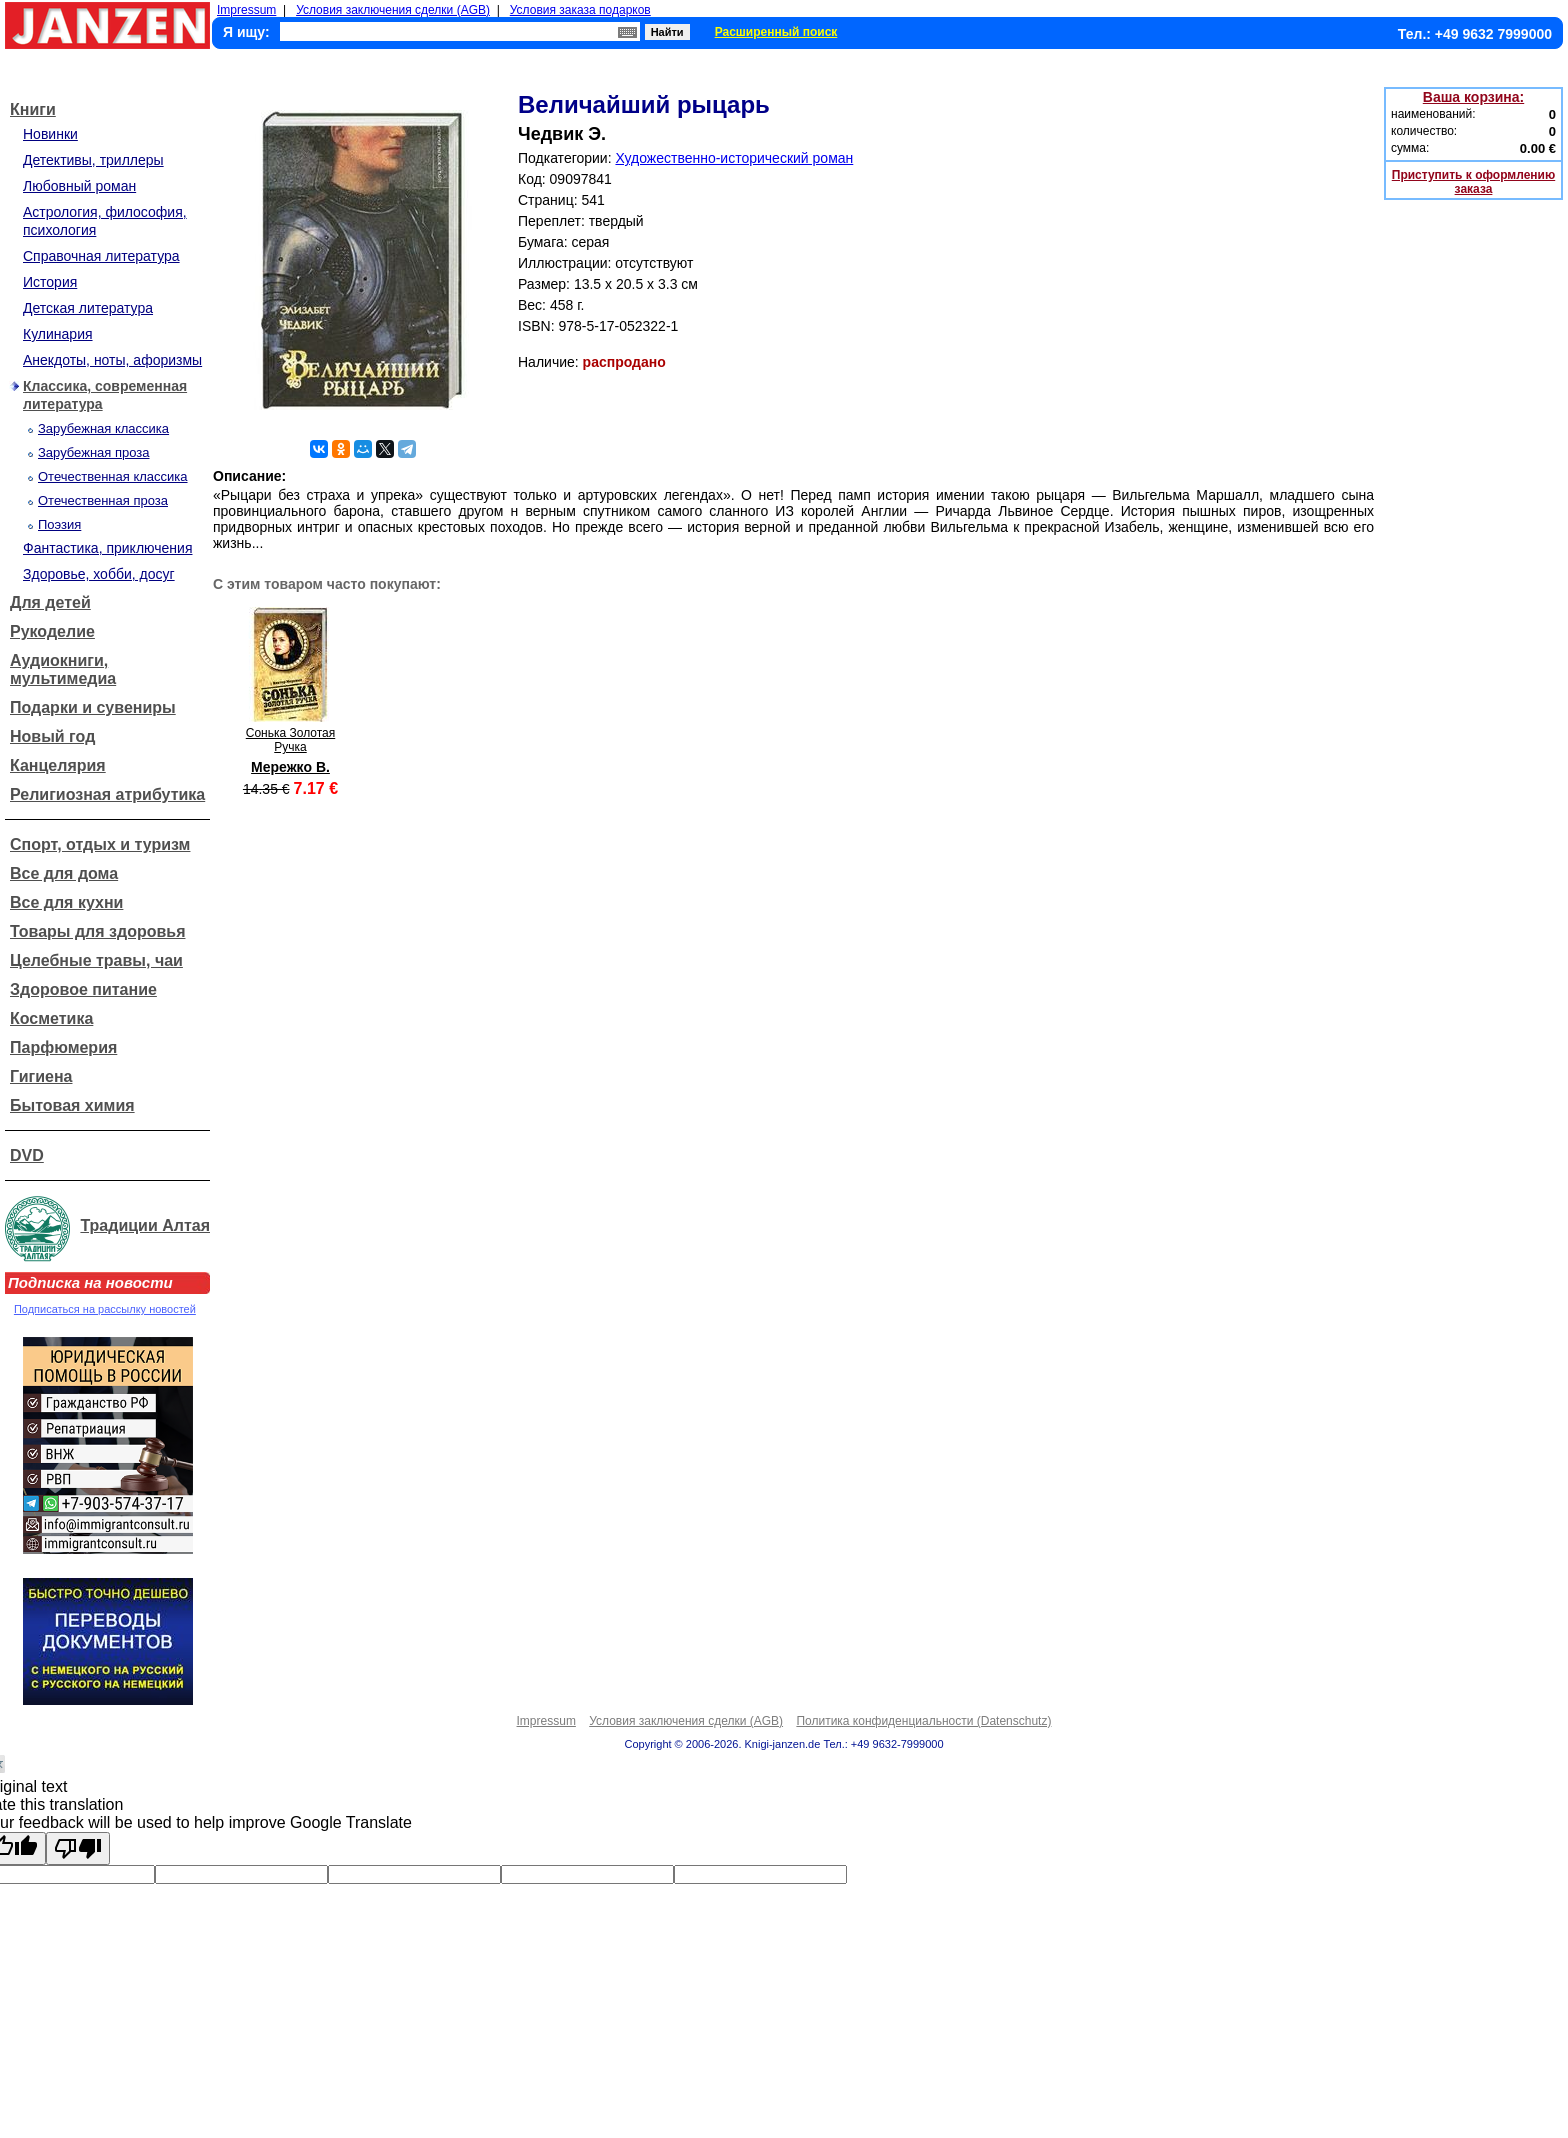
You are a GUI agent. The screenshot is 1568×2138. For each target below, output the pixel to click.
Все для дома (64, 873)
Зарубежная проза (94, 452)
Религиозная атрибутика (107, 794)
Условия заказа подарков (580, 10)
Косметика (51, 1018)
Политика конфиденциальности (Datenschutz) (923, 1721)
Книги (33, 109)
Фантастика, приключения (107, 548)
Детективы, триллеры (93, 160)
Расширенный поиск (776, 32)
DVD (27, 1155)
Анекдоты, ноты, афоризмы (112, 360)
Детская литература (88, 308)
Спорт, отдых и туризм (100, 844)
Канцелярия (58, 765)
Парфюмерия (63, 1047)
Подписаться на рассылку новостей (105, 1309)
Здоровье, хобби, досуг (99, 574)
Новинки (50, 134)
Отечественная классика (113, 476)
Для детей (50, 602)
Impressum (246, 10)
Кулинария (58, 334)
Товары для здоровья (97, 931)
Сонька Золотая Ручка (290, 740)
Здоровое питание (83, 989)
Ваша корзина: (1473, 97)
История (50, 282)
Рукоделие (52, 631)
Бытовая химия (72, 1105)
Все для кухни (66, 902)
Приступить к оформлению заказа (1473, 182)
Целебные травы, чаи (96, 960)
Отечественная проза (103, 500)
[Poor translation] (78, 1848)
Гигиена (41, 1076)
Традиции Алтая (145, 1225)
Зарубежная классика (103, 428)
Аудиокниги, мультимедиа (63, 669)
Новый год (52, 736)
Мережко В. (290, 767)
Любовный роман (79, 186)
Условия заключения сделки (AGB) (393, 10)
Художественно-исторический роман (734, 158)
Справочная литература (101, 256)
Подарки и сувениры (93, 707)
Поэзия (59, 524)
